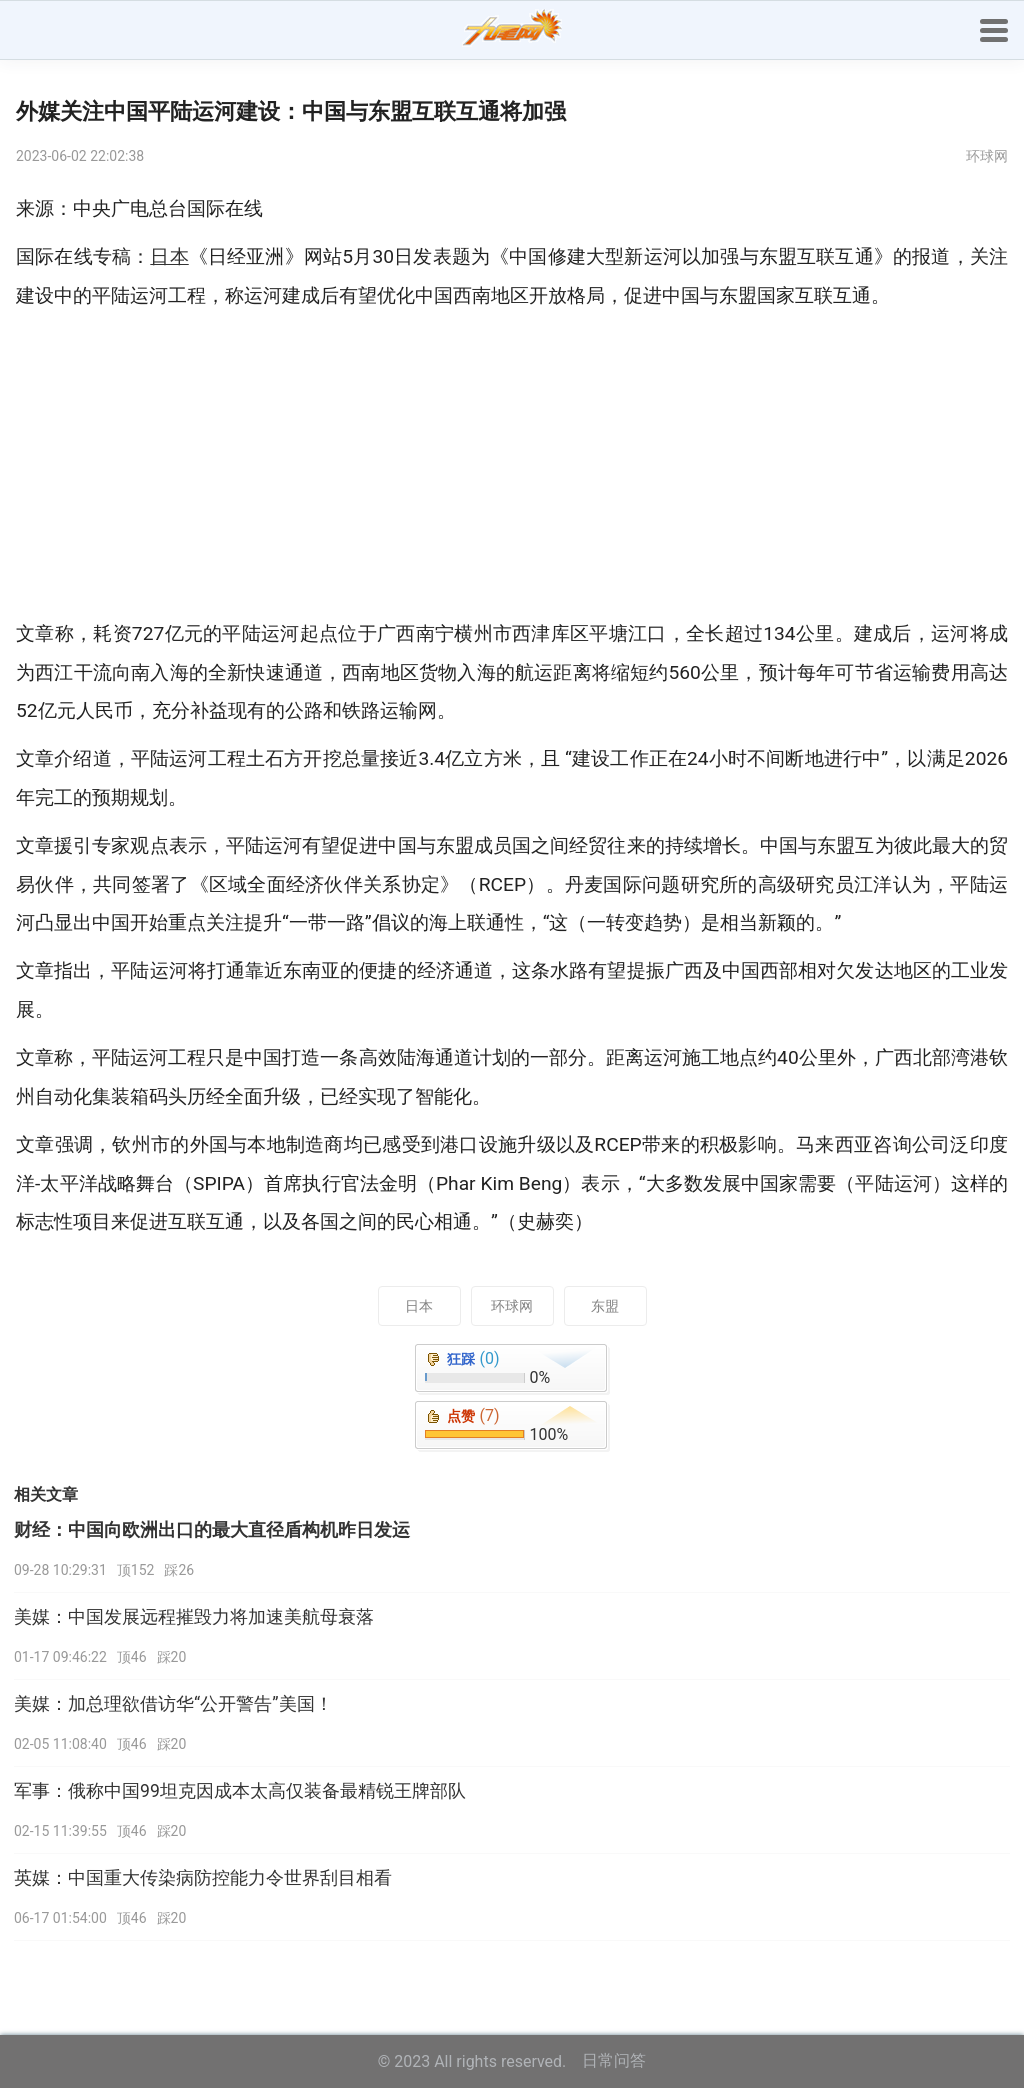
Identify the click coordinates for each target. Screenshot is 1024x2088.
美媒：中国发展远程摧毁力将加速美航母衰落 (194, 1617)
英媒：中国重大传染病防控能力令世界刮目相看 (203, 1878)
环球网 (512, 1306)
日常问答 (614, 2060)
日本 (419, 1306)
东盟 (605, 1306)
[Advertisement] (512, 465)
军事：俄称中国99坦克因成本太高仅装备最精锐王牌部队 (240, 1791)
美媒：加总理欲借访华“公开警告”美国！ (173, 1704)
